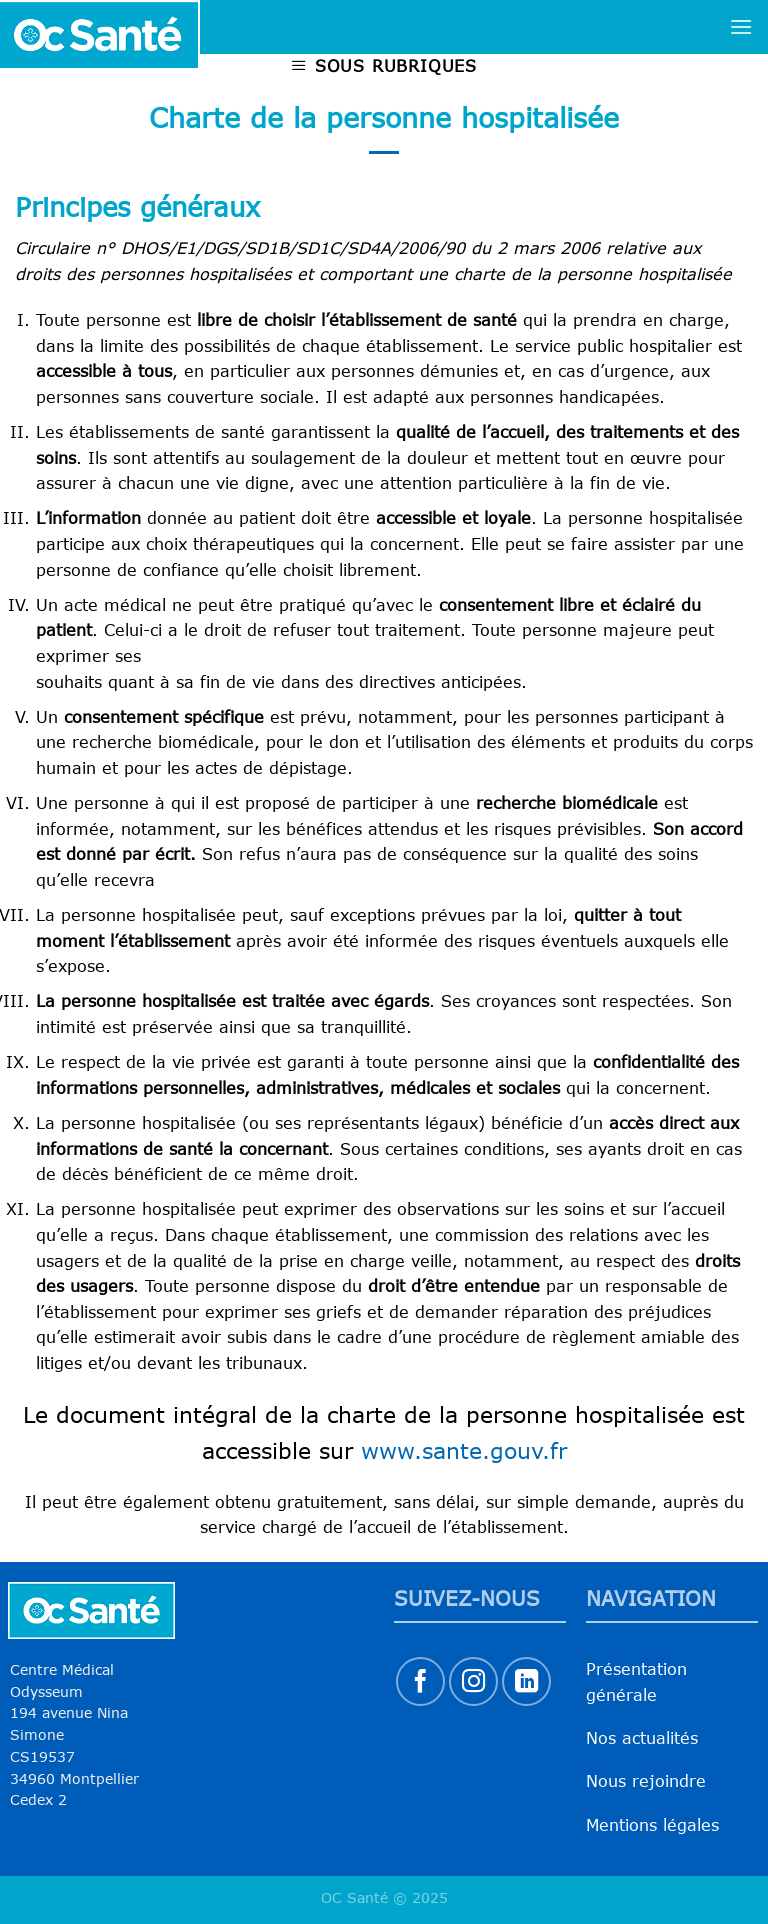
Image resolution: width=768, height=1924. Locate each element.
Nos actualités (642, 1738)
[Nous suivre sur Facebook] (420, 1681)
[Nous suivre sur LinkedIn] (526, 1681)
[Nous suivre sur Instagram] (473, 1681)
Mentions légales (652, 1825)
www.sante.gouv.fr (464, 1450)
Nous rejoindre (646, 1781)
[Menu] (741, 26)
